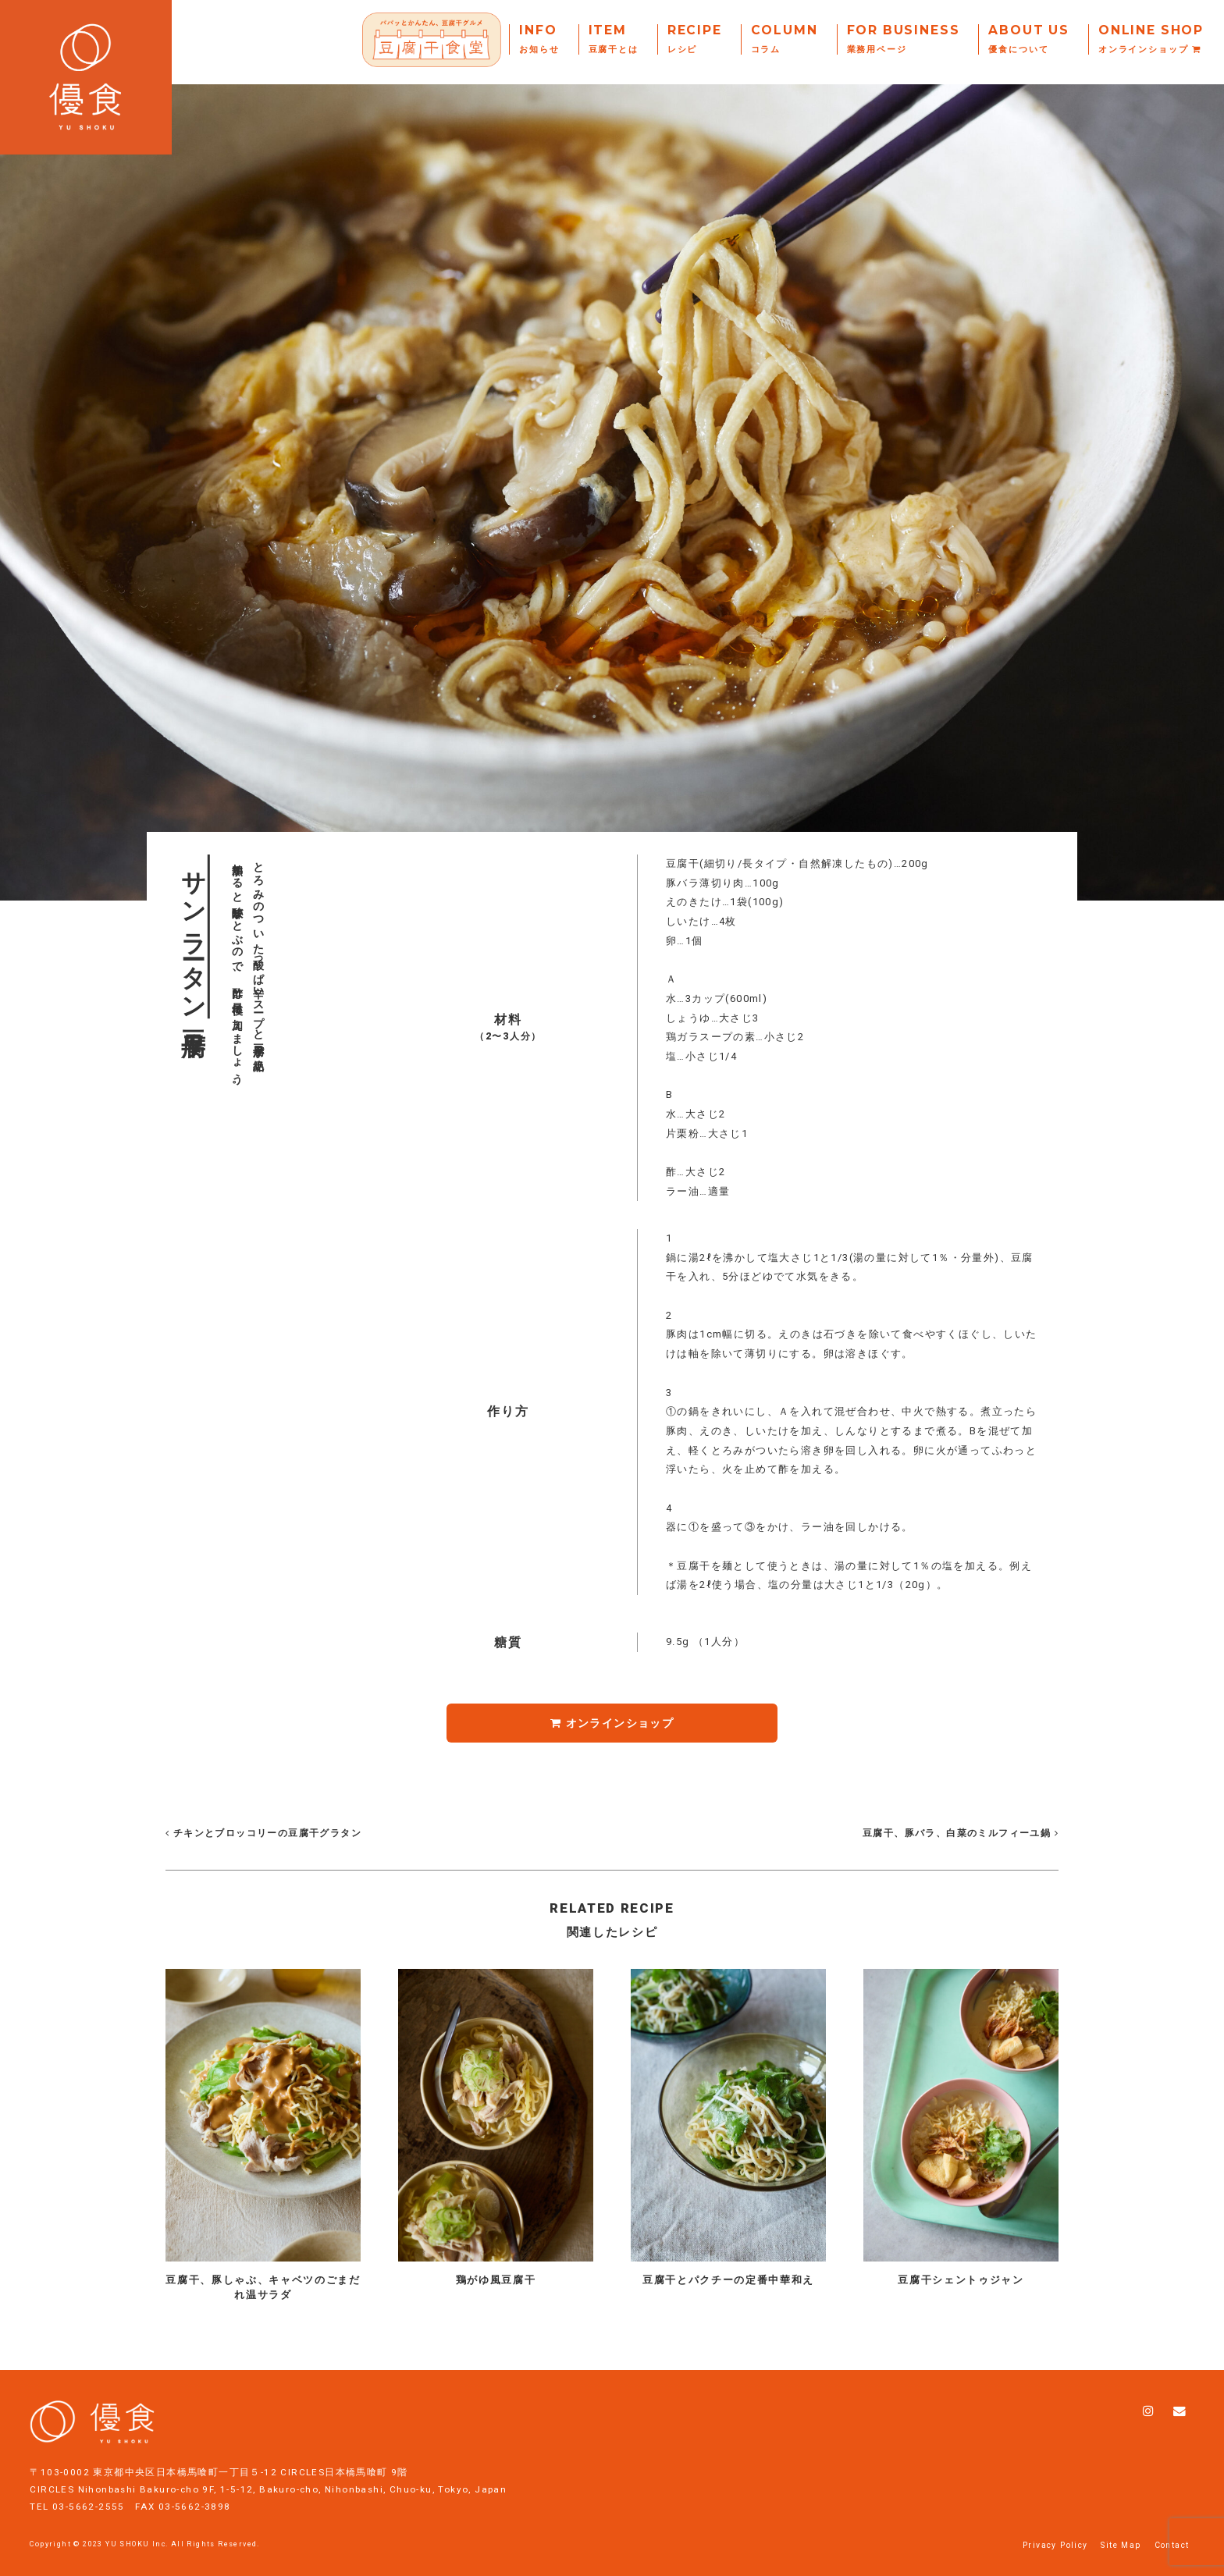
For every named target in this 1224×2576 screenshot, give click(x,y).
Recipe (694, 39)
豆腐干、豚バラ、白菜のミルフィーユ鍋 (959, 1833)
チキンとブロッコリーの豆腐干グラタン (263, 1833)
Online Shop (1151, 39)
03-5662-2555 (88, 2491)
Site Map (1120, 2530)
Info (539, 39)
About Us (1028, 39)
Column (784, 39)
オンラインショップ (612, 1723)
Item (614, 39)
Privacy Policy (1055, 2530)
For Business (903, 39)
